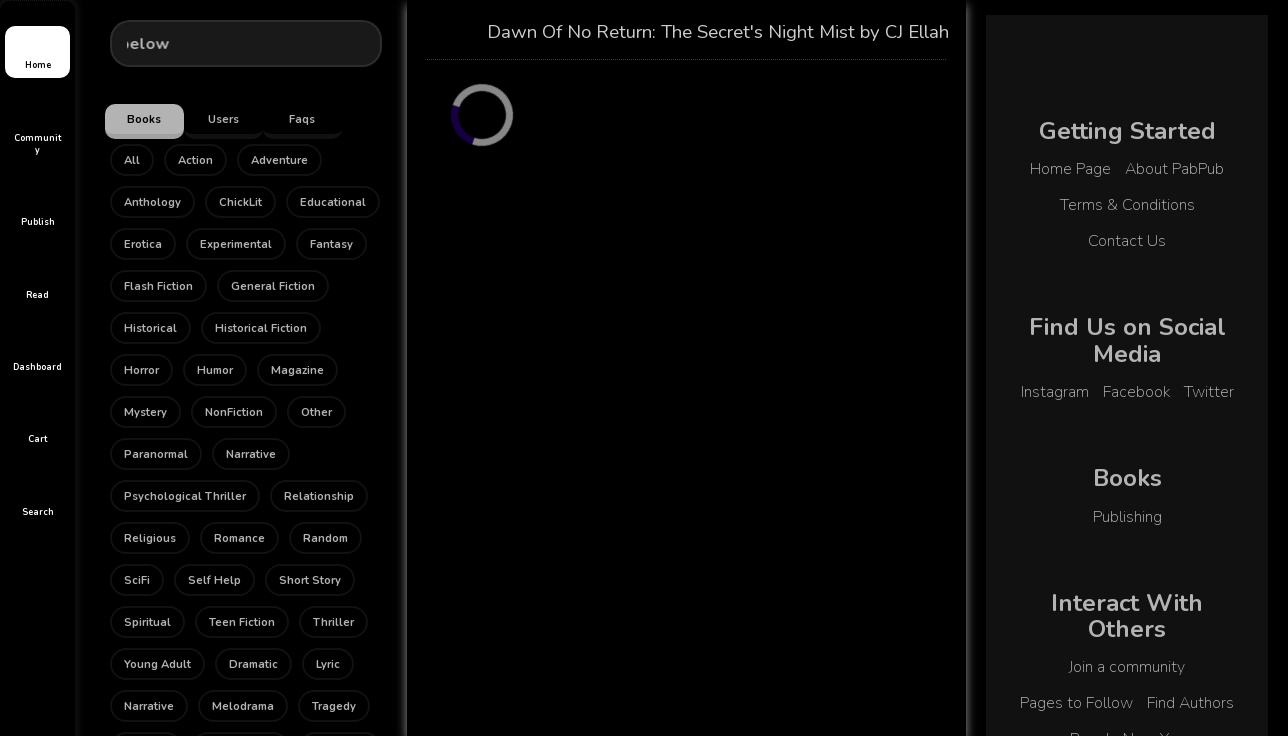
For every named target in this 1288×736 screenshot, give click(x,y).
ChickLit (240, 202)
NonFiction (234, 412)
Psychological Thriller (185, 496)
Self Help (214, 580)
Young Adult (157, 664)
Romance (239, 538)
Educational (333, 202)
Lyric (328, 664)
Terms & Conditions (1127, 205)
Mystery (145, 412)
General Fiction (273, 286)
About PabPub (1174, 169)
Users (223, 119)
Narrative (251, 454)
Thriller (333, 622)
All (132, 160)
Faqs (302, 119)
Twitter (1209, 392)
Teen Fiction (242, 622)
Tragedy (334, 706)
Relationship (319, 496)
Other (316, 412)
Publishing (1127, 517)
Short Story (310, 580)
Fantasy (331, 244)
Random (325, 538)
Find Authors (1190, 703)
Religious (150, 538)
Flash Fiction (158, 286)
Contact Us (1127, 241)
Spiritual (147, 622)
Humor (215, 370)
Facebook (1136, 392)
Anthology (152, 202)
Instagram (1055, 392)
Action (195, 160)
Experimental (236, 244)
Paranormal (156, 454)
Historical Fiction (261, 328)
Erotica (143, 244)
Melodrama (243, 706)
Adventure (279, 160)
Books (144, 119)
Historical (150, 328)
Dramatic (253, 664)
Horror (141, 370)
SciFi (137, 580)
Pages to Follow (1076, 703)
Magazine (297, 370)
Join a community (1127, 667)
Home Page (1070, 169)
